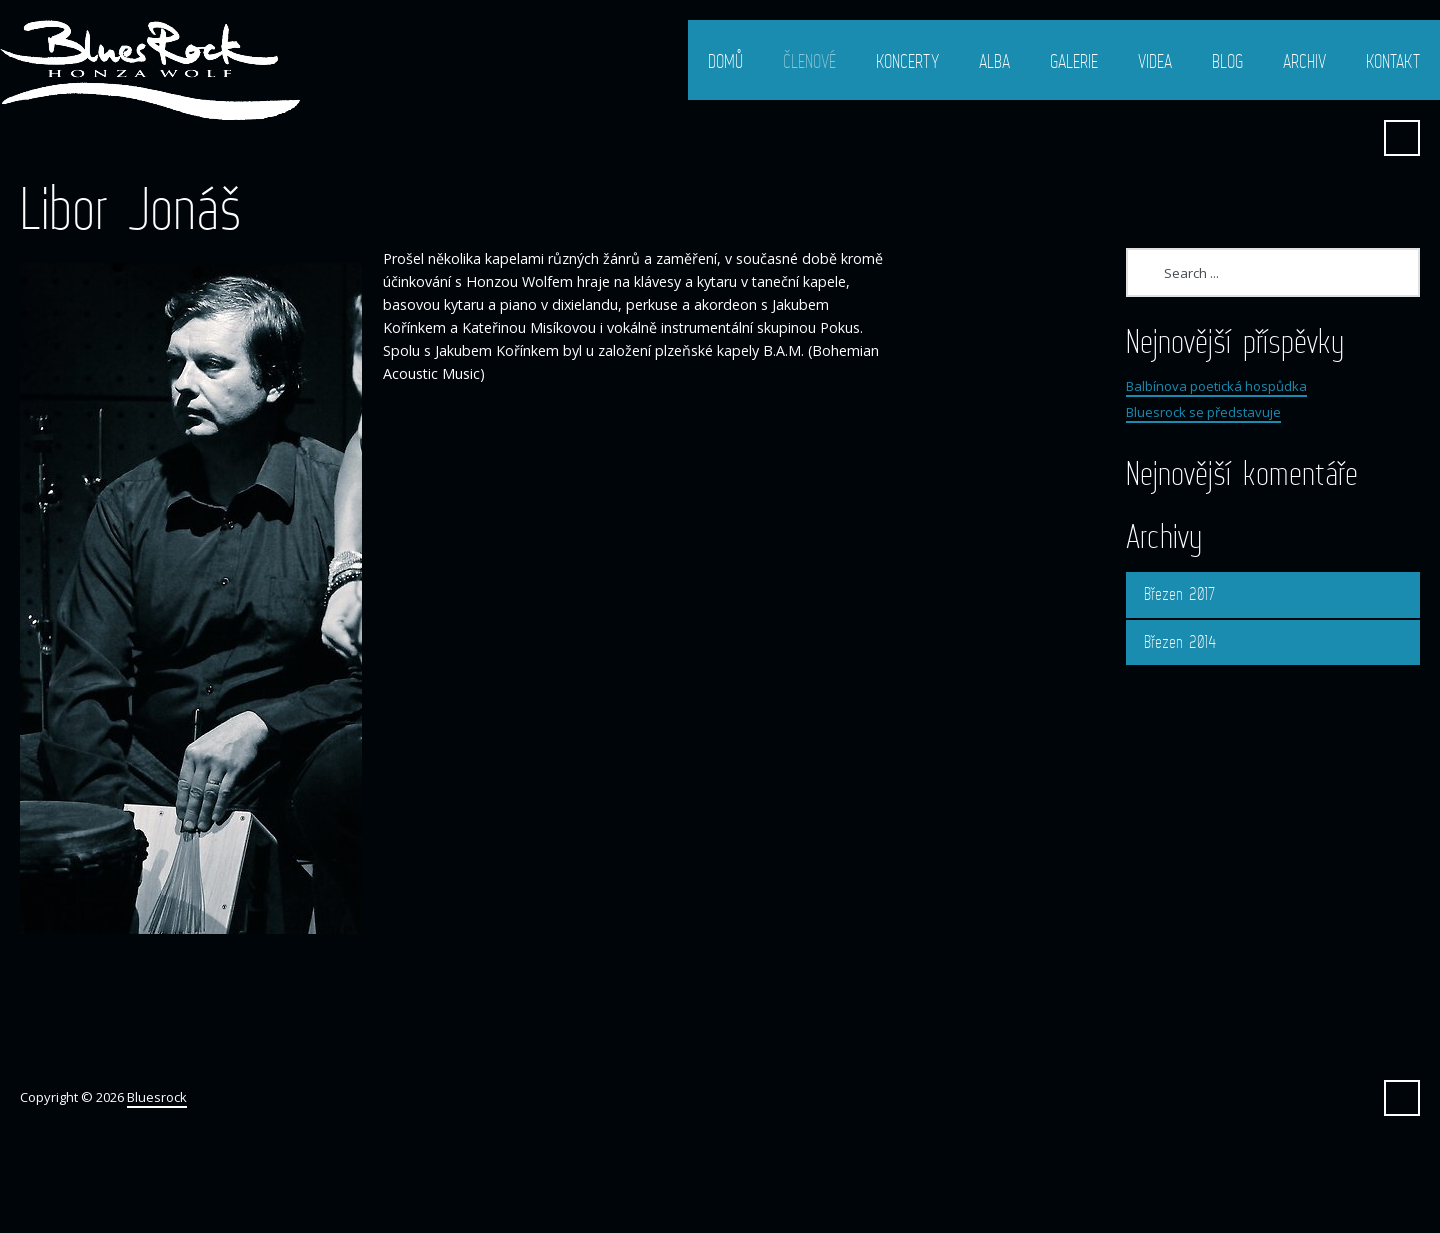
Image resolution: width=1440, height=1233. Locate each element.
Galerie (1074, 61)
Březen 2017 (1180, 594)
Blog (1227, 61)
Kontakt (1393, 61)
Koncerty (907, 61)
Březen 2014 (1180, 642)
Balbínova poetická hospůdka (1216, 386)
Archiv (1304, 61)
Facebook (1353, 138)
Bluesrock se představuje (1203, 412)
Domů (725, 61)
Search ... (1402, 138)
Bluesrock (157, 1097)
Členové (809, 61)
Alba (994, 61)
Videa (1155, 61)
